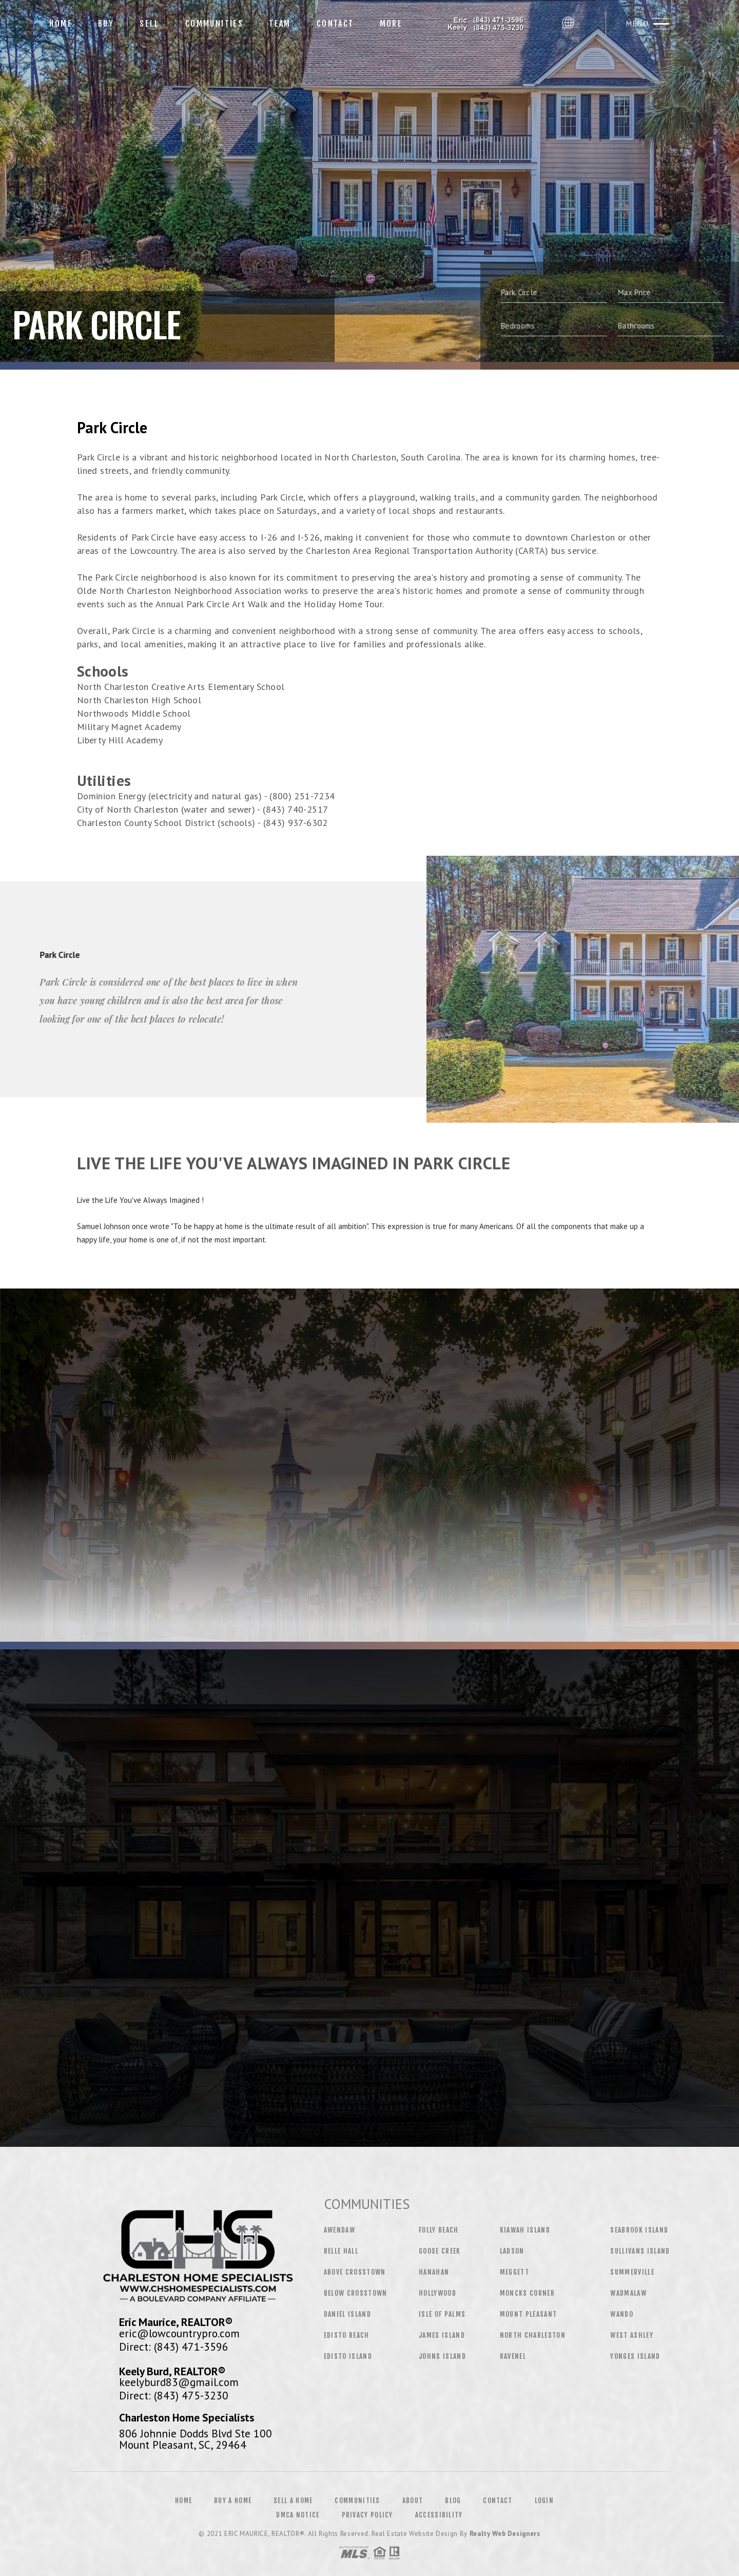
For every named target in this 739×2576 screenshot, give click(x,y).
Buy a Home (232, 2500)
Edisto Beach (346, 2335)
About (412, 2500)
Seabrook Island (639, 2230)
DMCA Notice (297, 2515)
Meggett (514, 2272)
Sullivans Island (640, 2251)
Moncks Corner (527, 2293)
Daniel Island (347, 2314)
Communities (214, 23)
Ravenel (513, 2356)
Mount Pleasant (528, 2314)
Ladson (512, 2251)
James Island (442, 2335)
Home (60, 23)
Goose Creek (440, 2251)
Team (280, 23)
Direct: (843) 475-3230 (173, 2395)
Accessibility (439, 2515)
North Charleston (533, 2335)
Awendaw (339, 2230)
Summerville (632, 2272)
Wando (621, 2314)
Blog (453, 2500)
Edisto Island (348, 2356)
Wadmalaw (628, 2293)
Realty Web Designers (505, 2533)
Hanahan (434, 2272)
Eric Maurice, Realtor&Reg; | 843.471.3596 (486, 23)
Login (544, 2500)
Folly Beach (439, 2230)
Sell (150, 23)
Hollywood (437, 2293)
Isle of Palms (442, 2314)
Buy (106, 23)
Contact (335, 23)
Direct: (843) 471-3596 (173, 2346)
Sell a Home (293, 2500)
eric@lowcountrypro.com (179, 2333)
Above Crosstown (355, 2272)
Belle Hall (341, 2251)
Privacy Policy (367, 2515)
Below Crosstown (355, 2293)
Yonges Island (635, 2356)
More (391, 23)
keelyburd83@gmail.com (179, 2382)
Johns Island (442, 2356)
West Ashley (631, 2335)
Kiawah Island (525, 2230)
